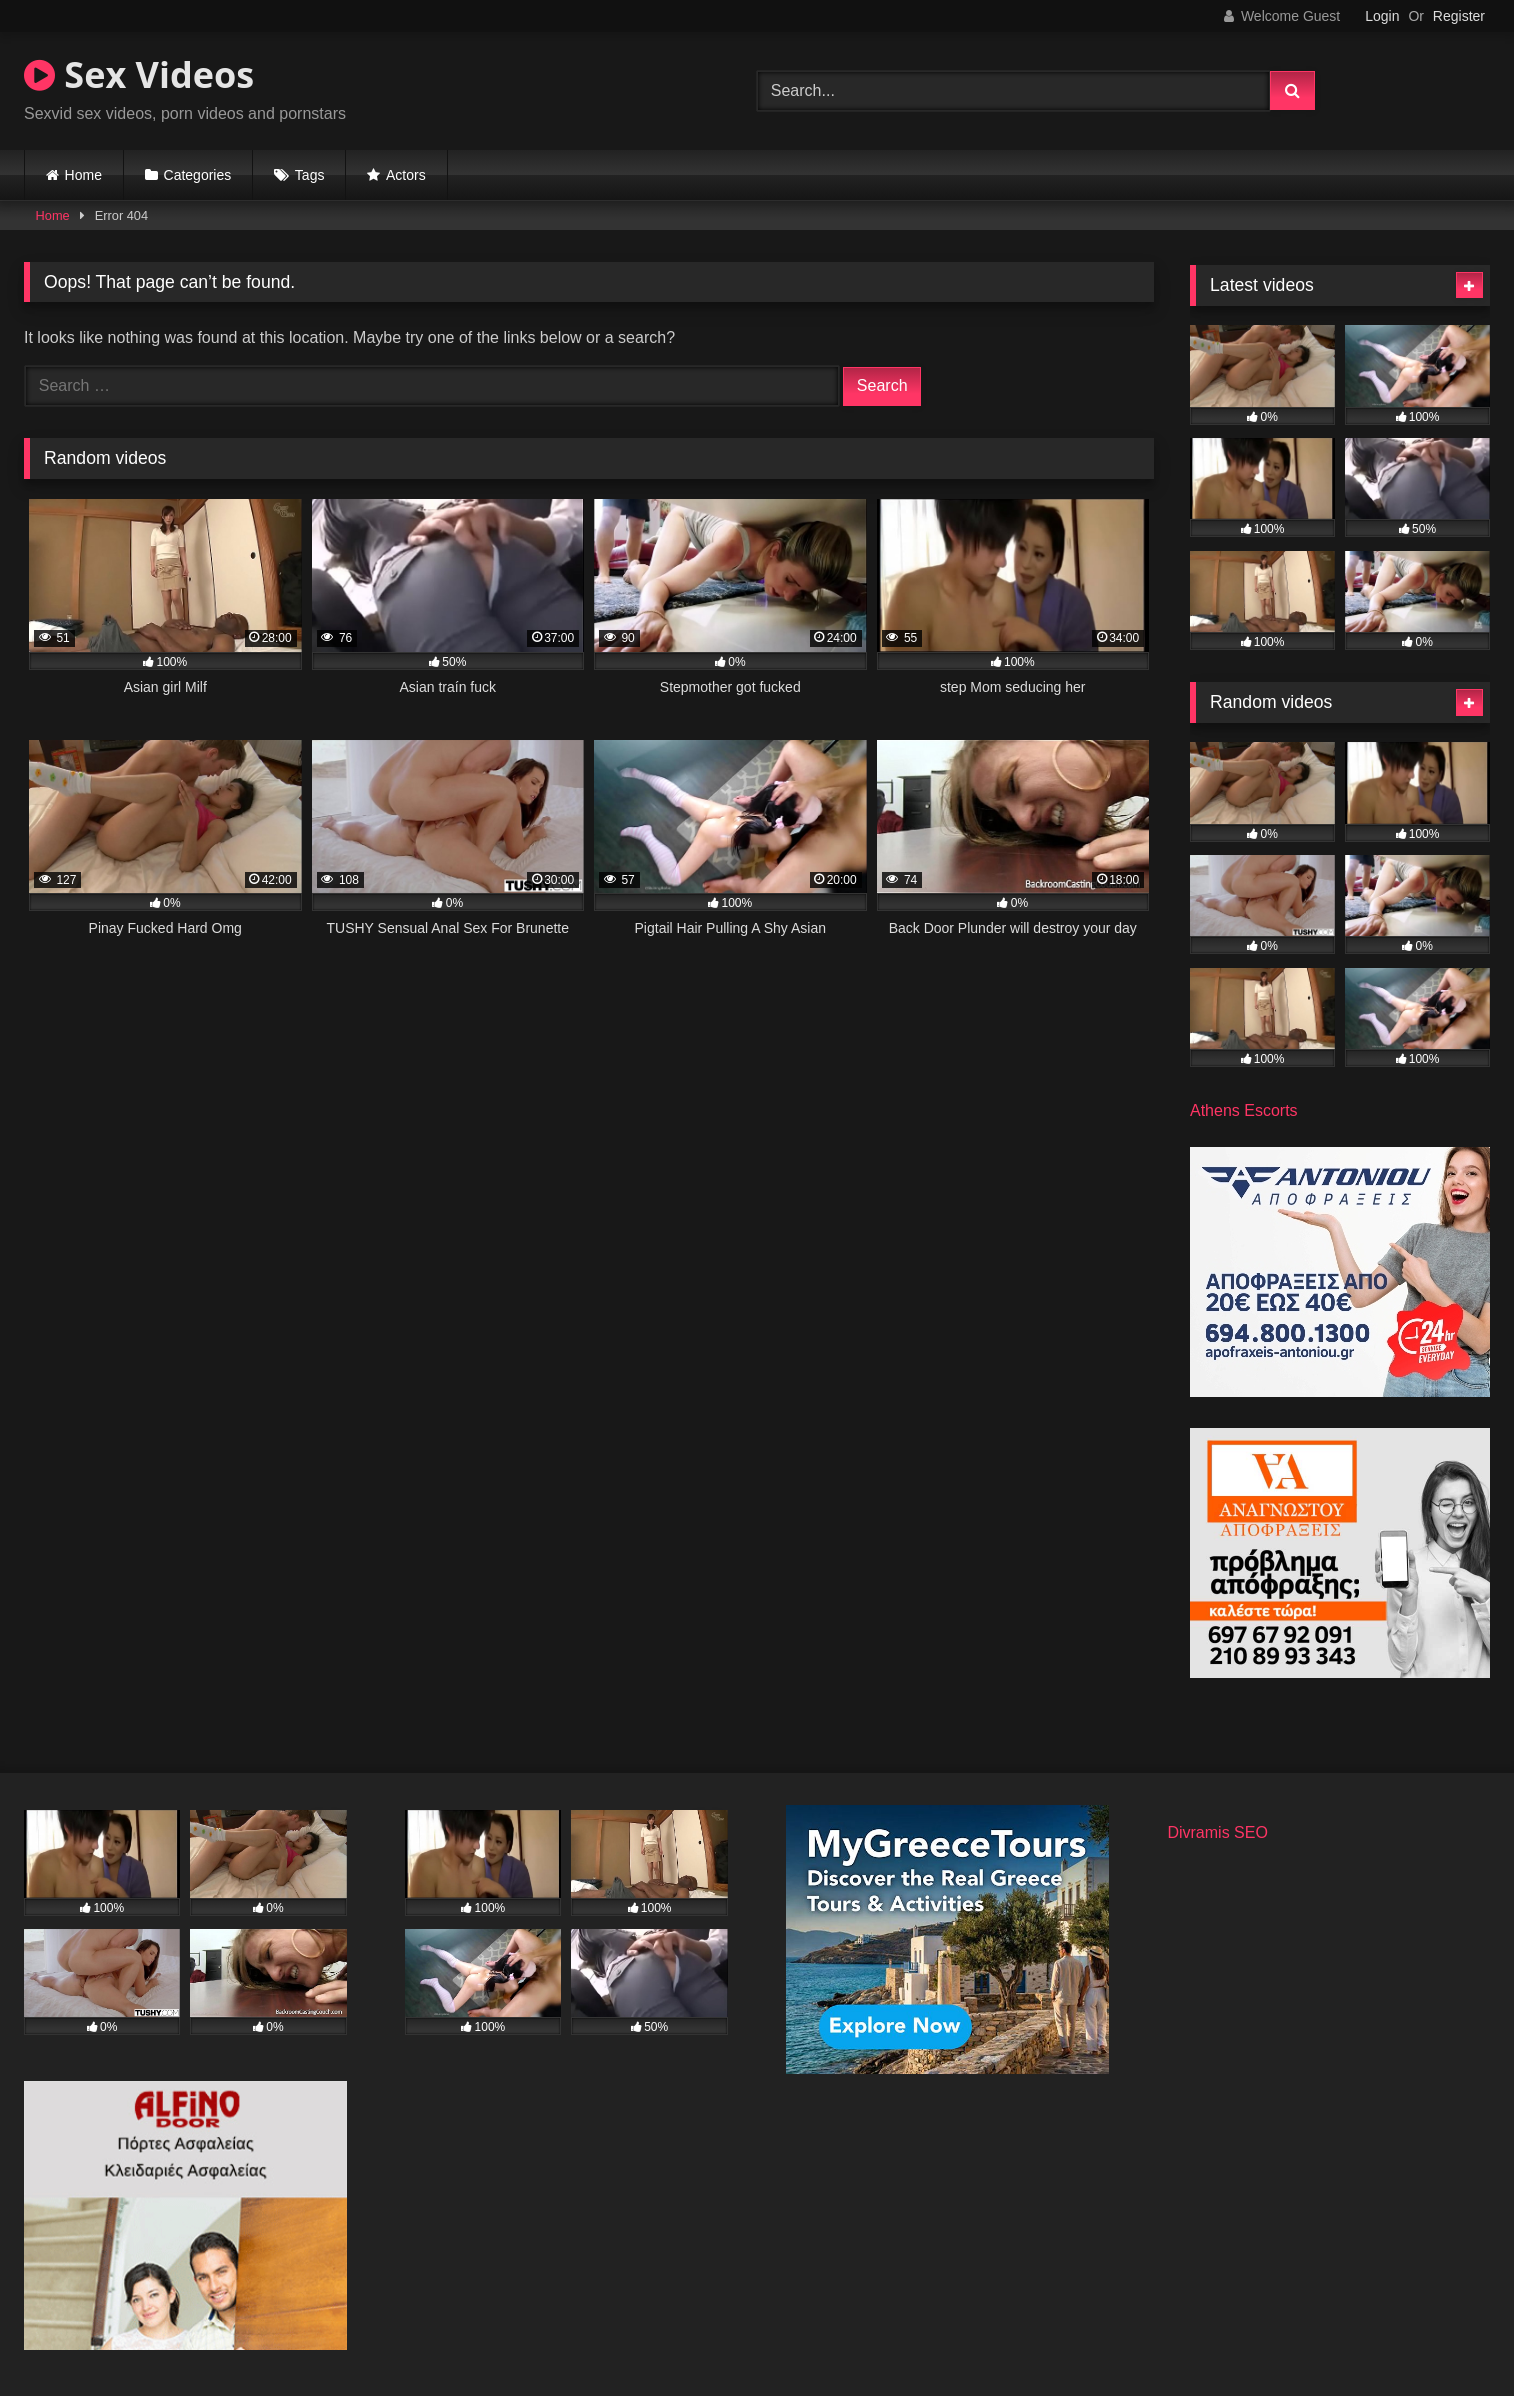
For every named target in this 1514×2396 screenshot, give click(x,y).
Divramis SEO (1217, 1832)
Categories (198, 175)
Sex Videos (139, 74)
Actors (406, 175)
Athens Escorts (1244, 1110)
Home (83, 175)
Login (1382, 16)
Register (1459, 16)
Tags (310, 175)
